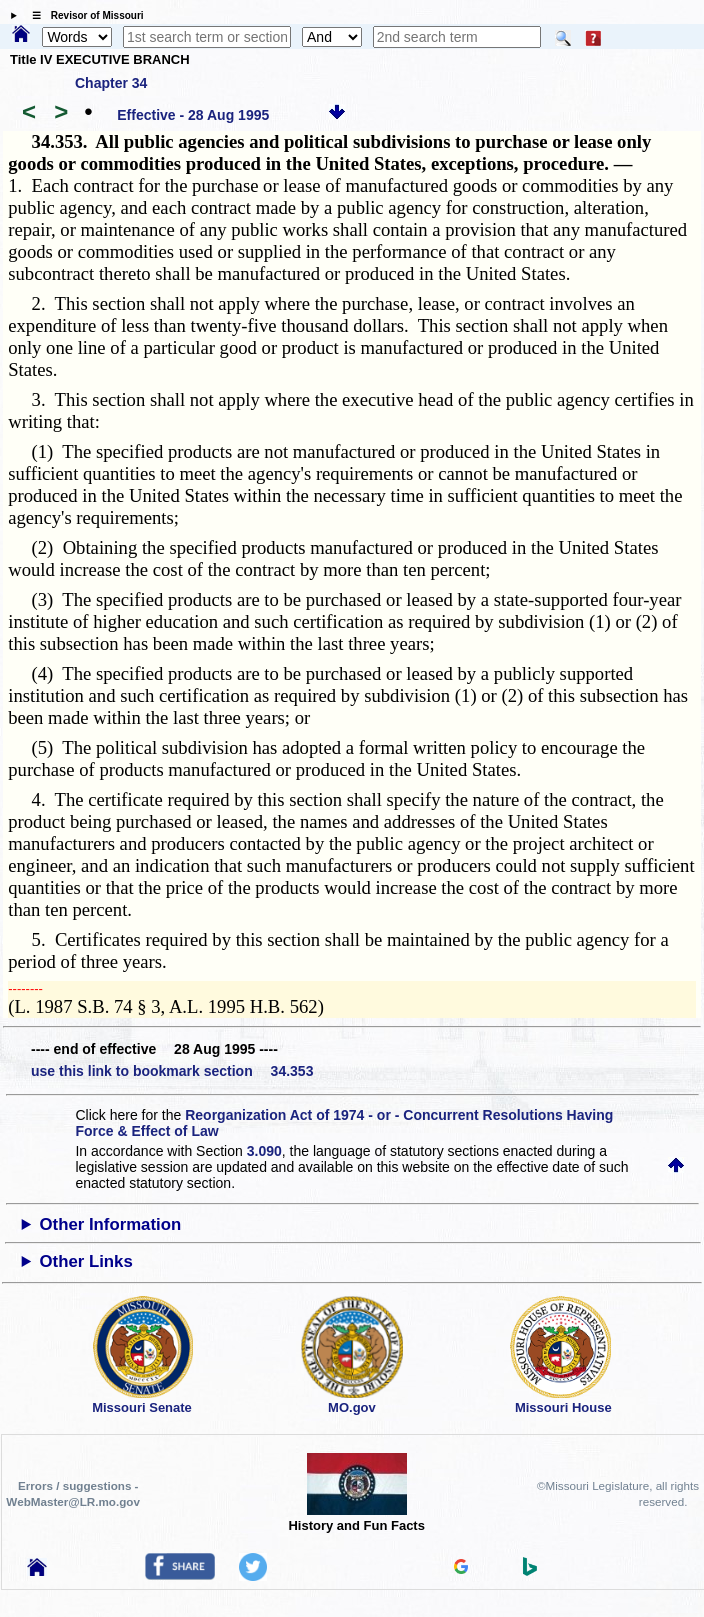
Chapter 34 (111, 83)
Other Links (85, 1261)
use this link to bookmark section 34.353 (172, 1071)
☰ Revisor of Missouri (83, 15)
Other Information (110, 1224)
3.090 (264, 1151)
